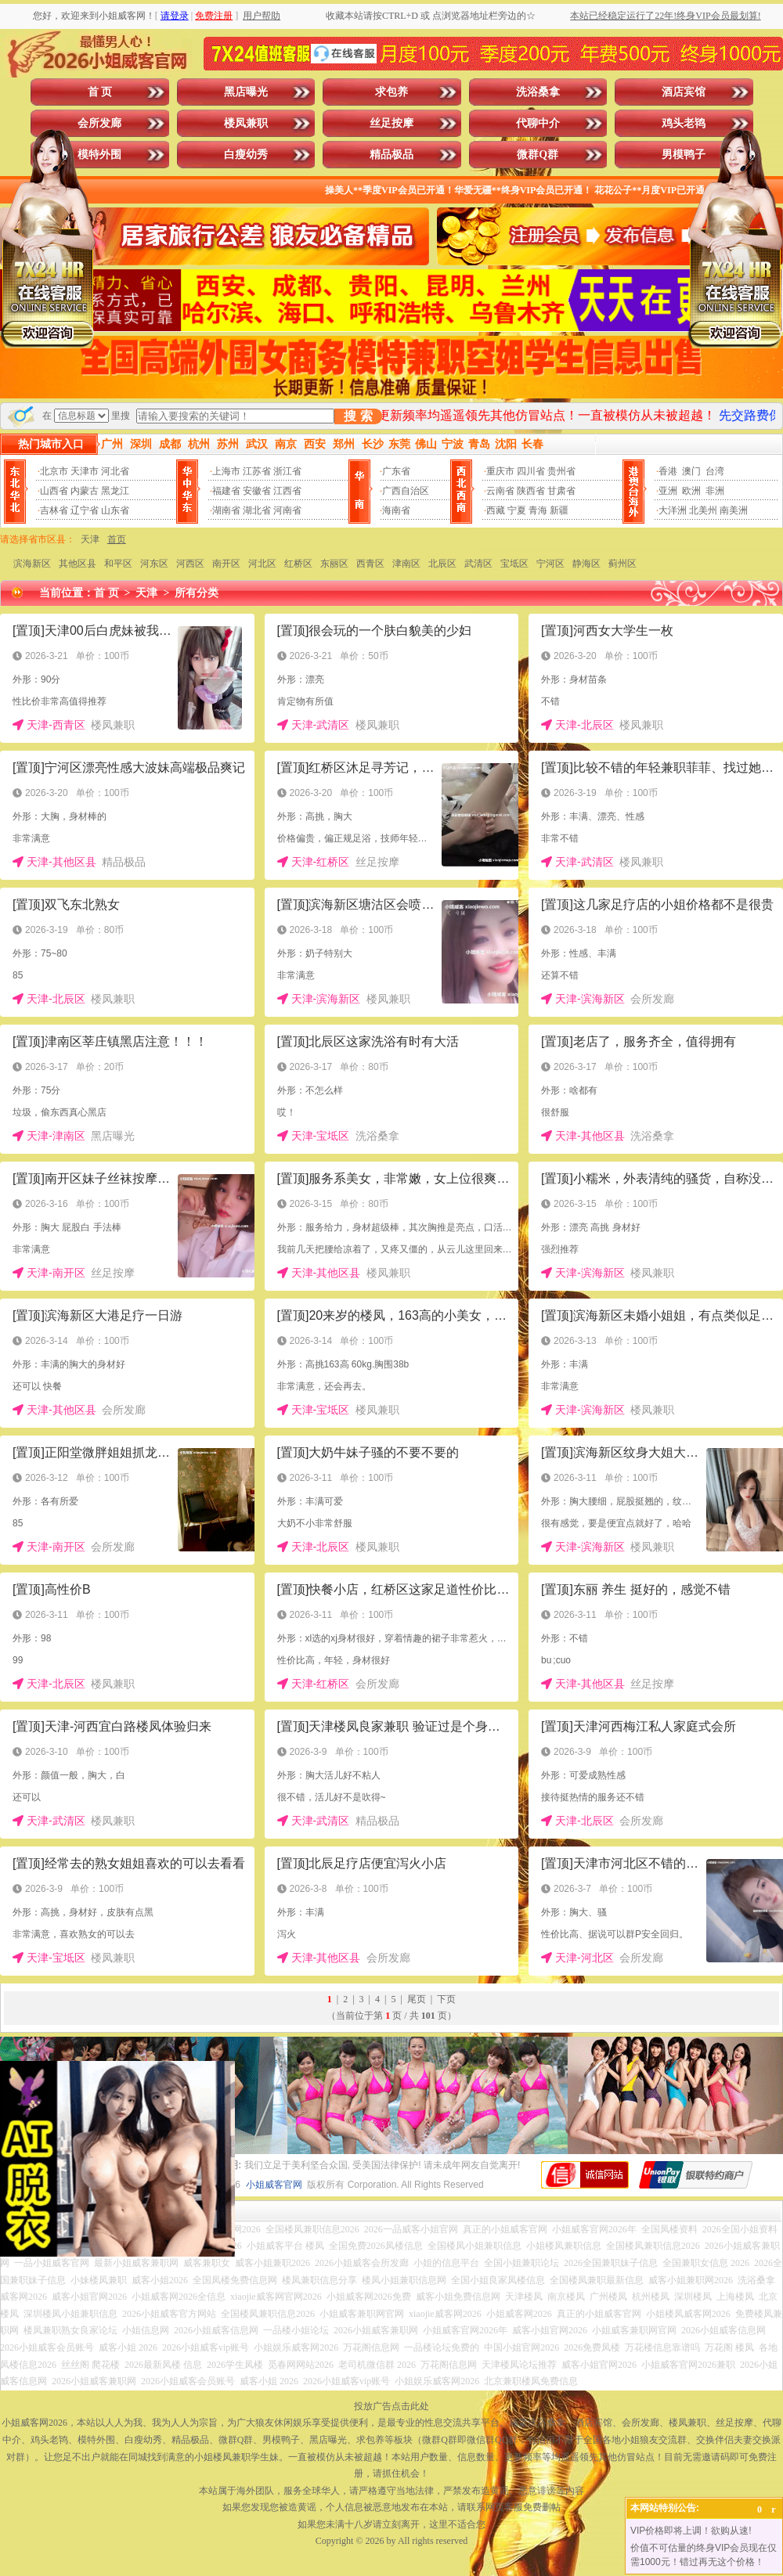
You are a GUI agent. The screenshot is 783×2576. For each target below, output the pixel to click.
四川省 (531, 471)
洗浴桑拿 (538, 92)
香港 (668, 471)
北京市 (54, 471)
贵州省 (561, 471)
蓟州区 (622, 563)
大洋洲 (673, 510)
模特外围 (99, 154)
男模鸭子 (683, 154)
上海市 (226, 471)
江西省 (287, 490)
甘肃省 (561, 490)
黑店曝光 (246, 92)
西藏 (495, 510)
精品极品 (391, 154)
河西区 (190, 563)
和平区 (118, 563)
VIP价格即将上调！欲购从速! (691, 2530)
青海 (538, 510)
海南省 (396, 510)
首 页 (100, 92)
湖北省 (257, 510)
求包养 (391, 92)
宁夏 (516, 510)
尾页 (416, 1999)
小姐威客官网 (274, 2184)
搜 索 (358, 416)
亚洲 (668, 490)
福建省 (226, 490)
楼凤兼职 (246, 123)
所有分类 (196, 593)
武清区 (478, 563)
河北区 (262, 563)
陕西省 (531, 490)
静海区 (586, 563)
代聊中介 (538, 123)
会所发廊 (99, 123)
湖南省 (226, 510)
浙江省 (287, 471)
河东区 (154, 563)
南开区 (226, 563)
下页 (446, 1999)
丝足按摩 (391, 123)
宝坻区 (514, 563)
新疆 (559, 510)
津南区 (406, 563)
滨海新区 (32, 563)
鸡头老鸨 (683, 123)
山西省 (54, 490)
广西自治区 (405, 490)
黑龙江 (115, 490)
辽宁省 (84, 510)
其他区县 (77, 563)
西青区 (370, 563)
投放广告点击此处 (391, 2406)
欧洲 (691, 490)
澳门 (691, 471)
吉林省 (54, 510)
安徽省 (257, 490)
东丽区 (334, 563)
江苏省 (257, 471)
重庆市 (500, 471)
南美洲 (734, 510)
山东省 (115, 510)
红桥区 (298, 563)
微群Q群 (537, 154)
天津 (90, 539)
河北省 (115, 471)
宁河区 (550, 563)
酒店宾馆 (683, 92)
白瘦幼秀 (246, 154)
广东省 (396, 471)
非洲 (714, 490)
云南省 (500, 490)
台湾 (714, 471)
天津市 (84, 471)
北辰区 (442, 563)
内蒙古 (84, 490)
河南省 (287, 510)
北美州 (703, 510)
